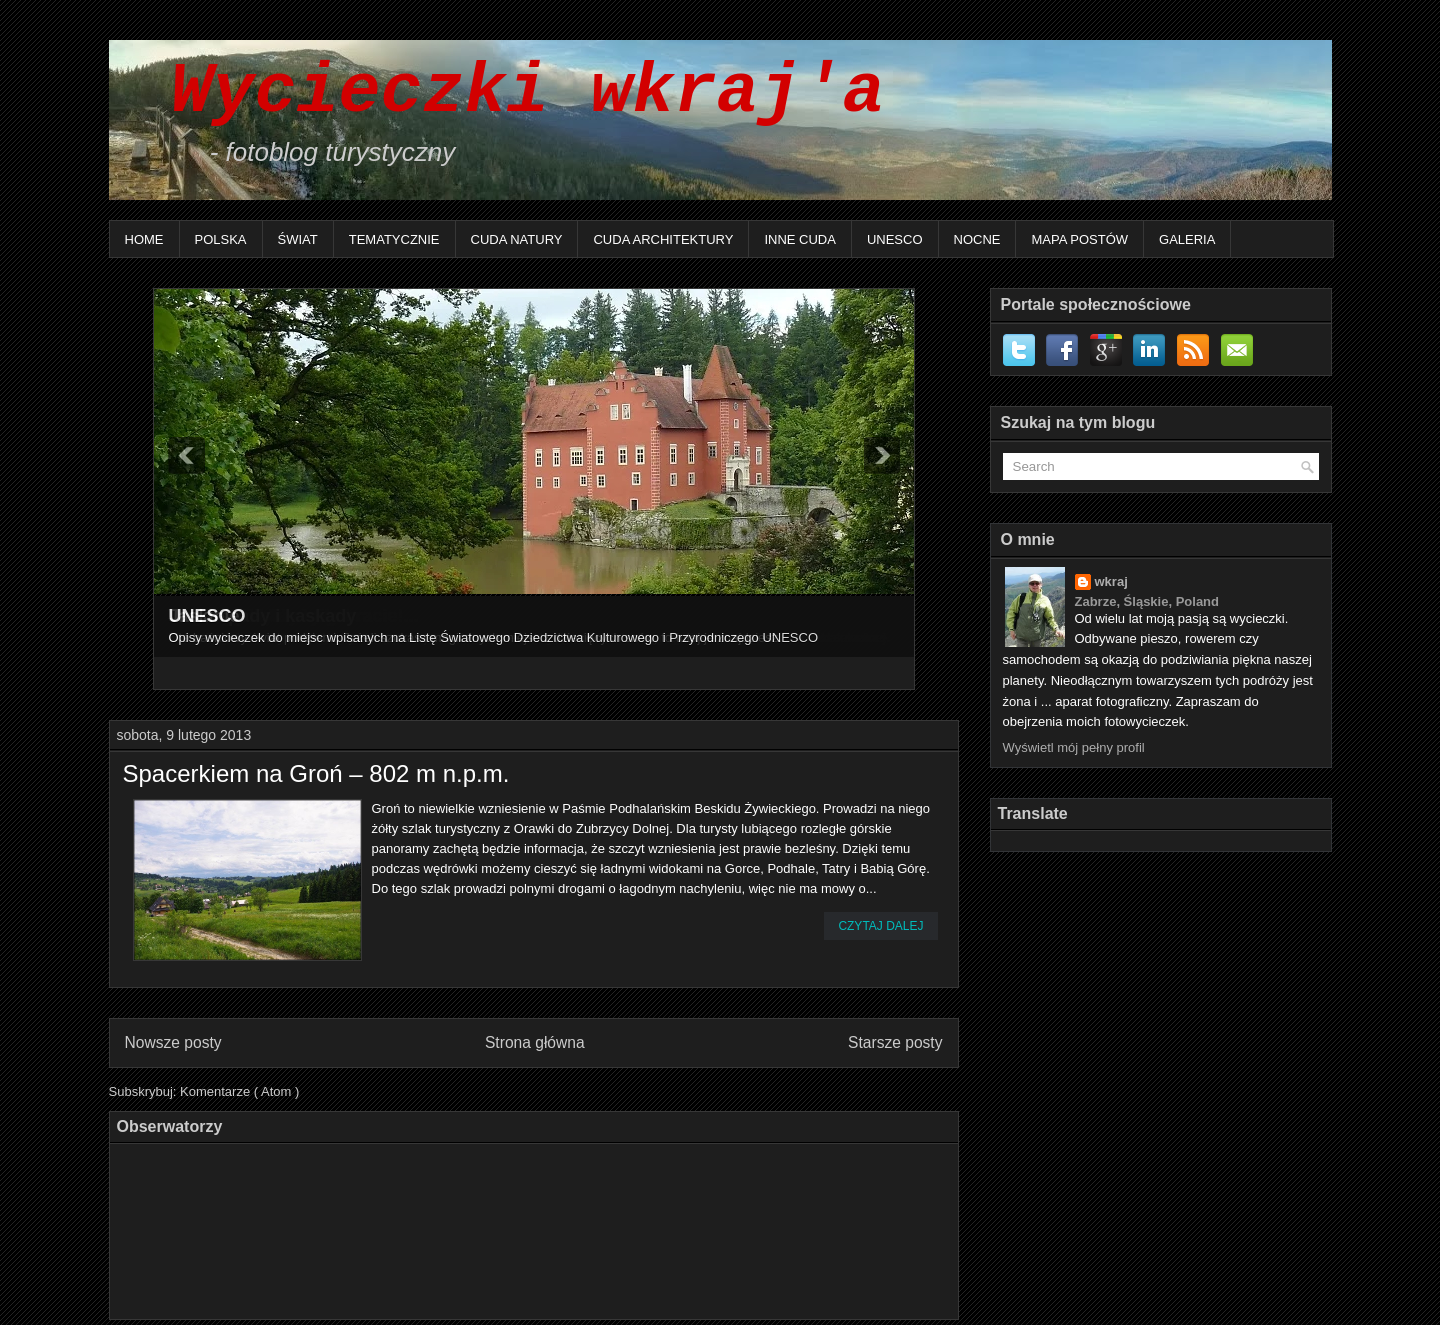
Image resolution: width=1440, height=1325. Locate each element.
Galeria (1187, 239)
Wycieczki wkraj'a (507, 92)
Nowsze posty (173, 1042)
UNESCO (895, 239)
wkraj (1111, 581)
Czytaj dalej (880, 926)
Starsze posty (895, 1042)
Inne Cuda (800, 239)
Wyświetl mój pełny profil (1074, 747)
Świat (298, 239)
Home (144, 239)
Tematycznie (394, 239)
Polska (221, 239)
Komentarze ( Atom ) (239, 1091)
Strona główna (535, 1042)
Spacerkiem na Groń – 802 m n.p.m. (316, 774)
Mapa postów (1079, 239)
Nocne (977, 239)
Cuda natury (517, 239)
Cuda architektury (663, 239)
